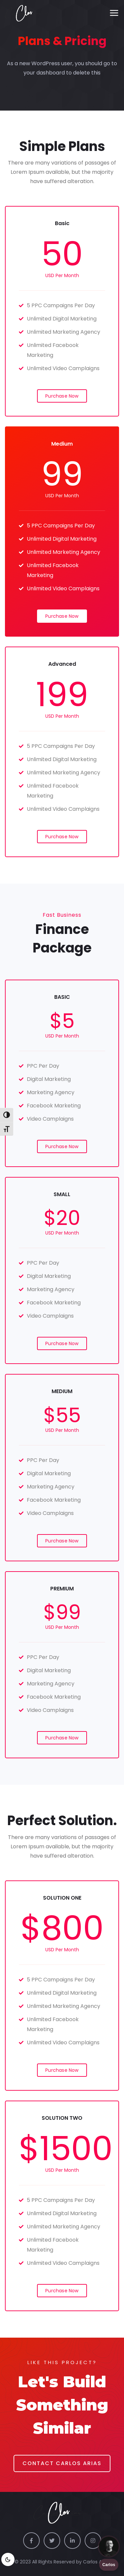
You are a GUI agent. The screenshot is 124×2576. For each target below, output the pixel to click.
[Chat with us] (109, 2546)
